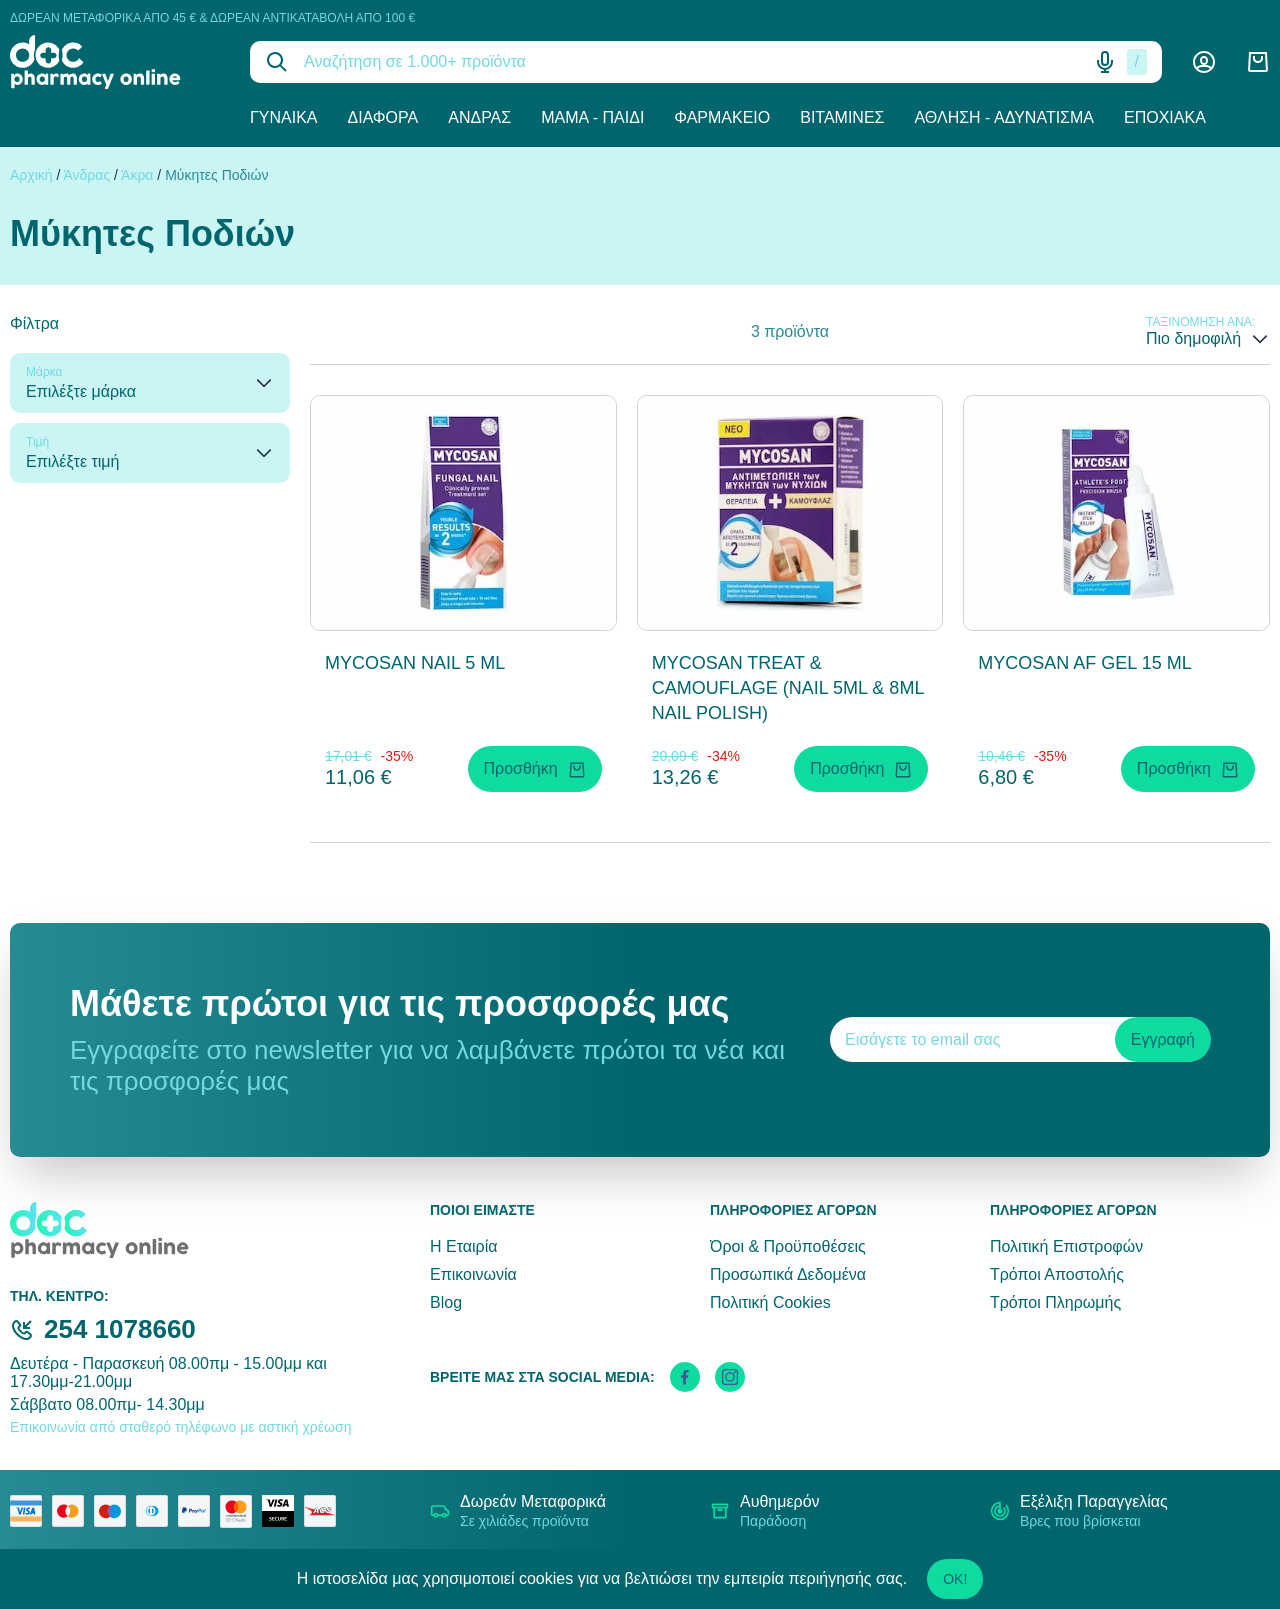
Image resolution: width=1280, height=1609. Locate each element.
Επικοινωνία (473, 1274)
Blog (446, 1302)
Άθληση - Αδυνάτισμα (1004, 117)
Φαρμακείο (722, 117)
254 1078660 (120, 1329)
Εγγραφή (1163, 1039)
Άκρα (137, 175)
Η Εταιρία (463, 1246)
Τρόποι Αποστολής (1057, 1274)
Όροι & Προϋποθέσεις (788, 1246)
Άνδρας (479, 117)
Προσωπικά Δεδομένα (788, 1274)
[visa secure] (283, 1511)
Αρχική (31, 175)
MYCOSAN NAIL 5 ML (415, 663)
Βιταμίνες (842, 117)
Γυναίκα (284, 117)
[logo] (115, 62)
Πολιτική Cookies (770, 1302)
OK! (955, 1579)
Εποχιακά (1165, 117)
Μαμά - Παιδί (592, 117)
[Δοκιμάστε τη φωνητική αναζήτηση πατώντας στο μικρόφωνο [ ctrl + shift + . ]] (1105, 62)
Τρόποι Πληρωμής (1055, 1302)
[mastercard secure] (241, 1511)
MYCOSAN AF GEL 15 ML (1084, 663)
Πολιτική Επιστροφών (1066, 1246)
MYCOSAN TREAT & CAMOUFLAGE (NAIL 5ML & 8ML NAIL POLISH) (788, 688)
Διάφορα (383, 117)
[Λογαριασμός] (1204, 62)
